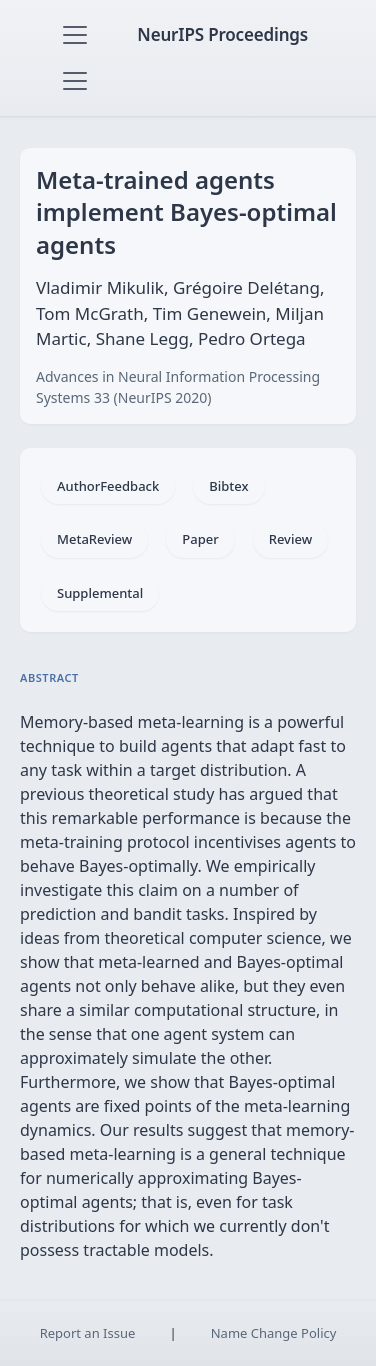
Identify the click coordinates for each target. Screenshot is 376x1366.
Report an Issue (88, 1333)
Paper (200, 539)
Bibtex (228, 486)
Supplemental (100, 593)
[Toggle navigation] (75, 35)
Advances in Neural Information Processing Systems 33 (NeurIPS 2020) (178, 387)
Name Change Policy (274, 1333)
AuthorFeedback (108, 486)
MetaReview (94, 539)
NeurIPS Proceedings (222, 34)
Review (290, 539)
